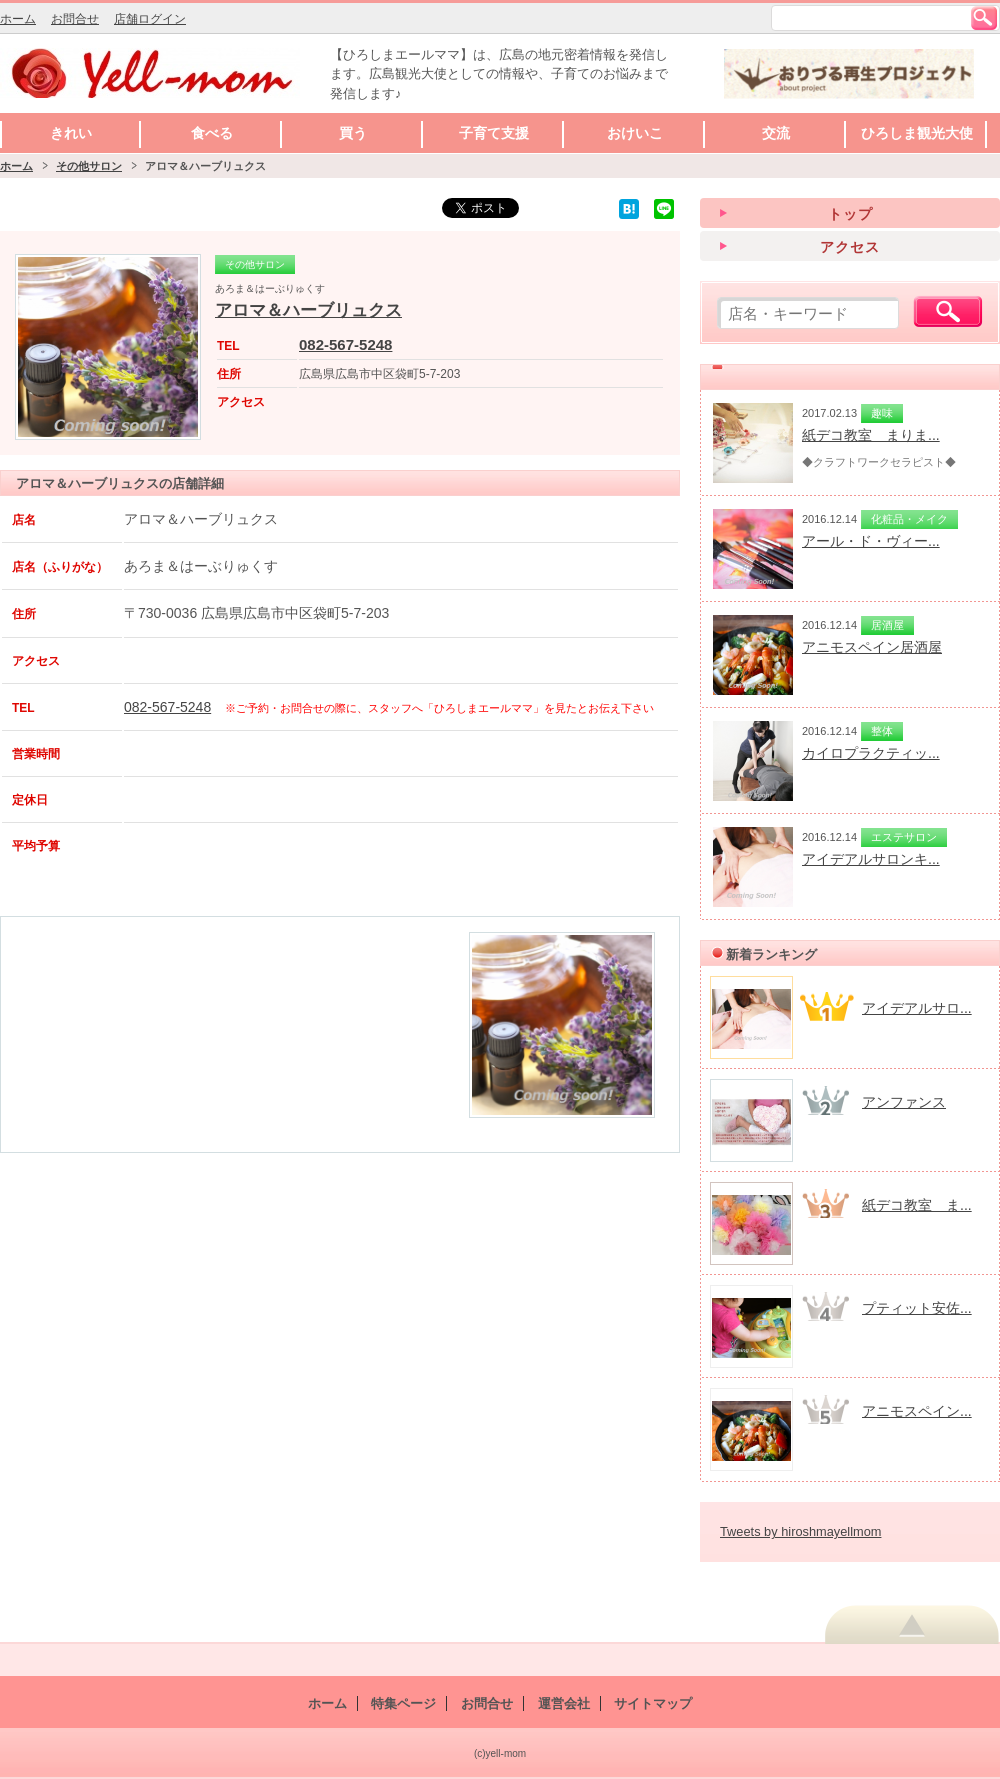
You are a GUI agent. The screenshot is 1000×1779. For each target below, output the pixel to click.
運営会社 (564, 1703)
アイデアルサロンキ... (871, 859)
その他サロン (89, 166)
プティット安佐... (917, 1308)
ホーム (18, 19)
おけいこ (635, 133)
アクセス (850, 247)
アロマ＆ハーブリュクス (308, 310)
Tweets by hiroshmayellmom (800, 1531)
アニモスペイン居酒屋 (872, 647)
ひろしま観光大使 (917, 133)
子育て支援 (494, 133)
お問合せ (75, 19)
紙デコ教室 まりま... (871, 435)
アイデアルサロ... (917, 1008)
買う (353, 133)
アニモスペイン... (917, 1411)
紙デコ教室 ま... (917, 1205)
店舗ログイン (150, 19)
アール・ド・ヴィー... (871, 541)
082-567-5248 (345, 344)
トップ (850, 214)
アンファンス (904, 1102)
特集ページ (403, 1703)
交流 (776, 133)
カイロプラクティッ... (871, 753)
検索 (984, 18)
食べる (212, 133)
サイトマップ (653, 1703)
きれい (71, 133)
